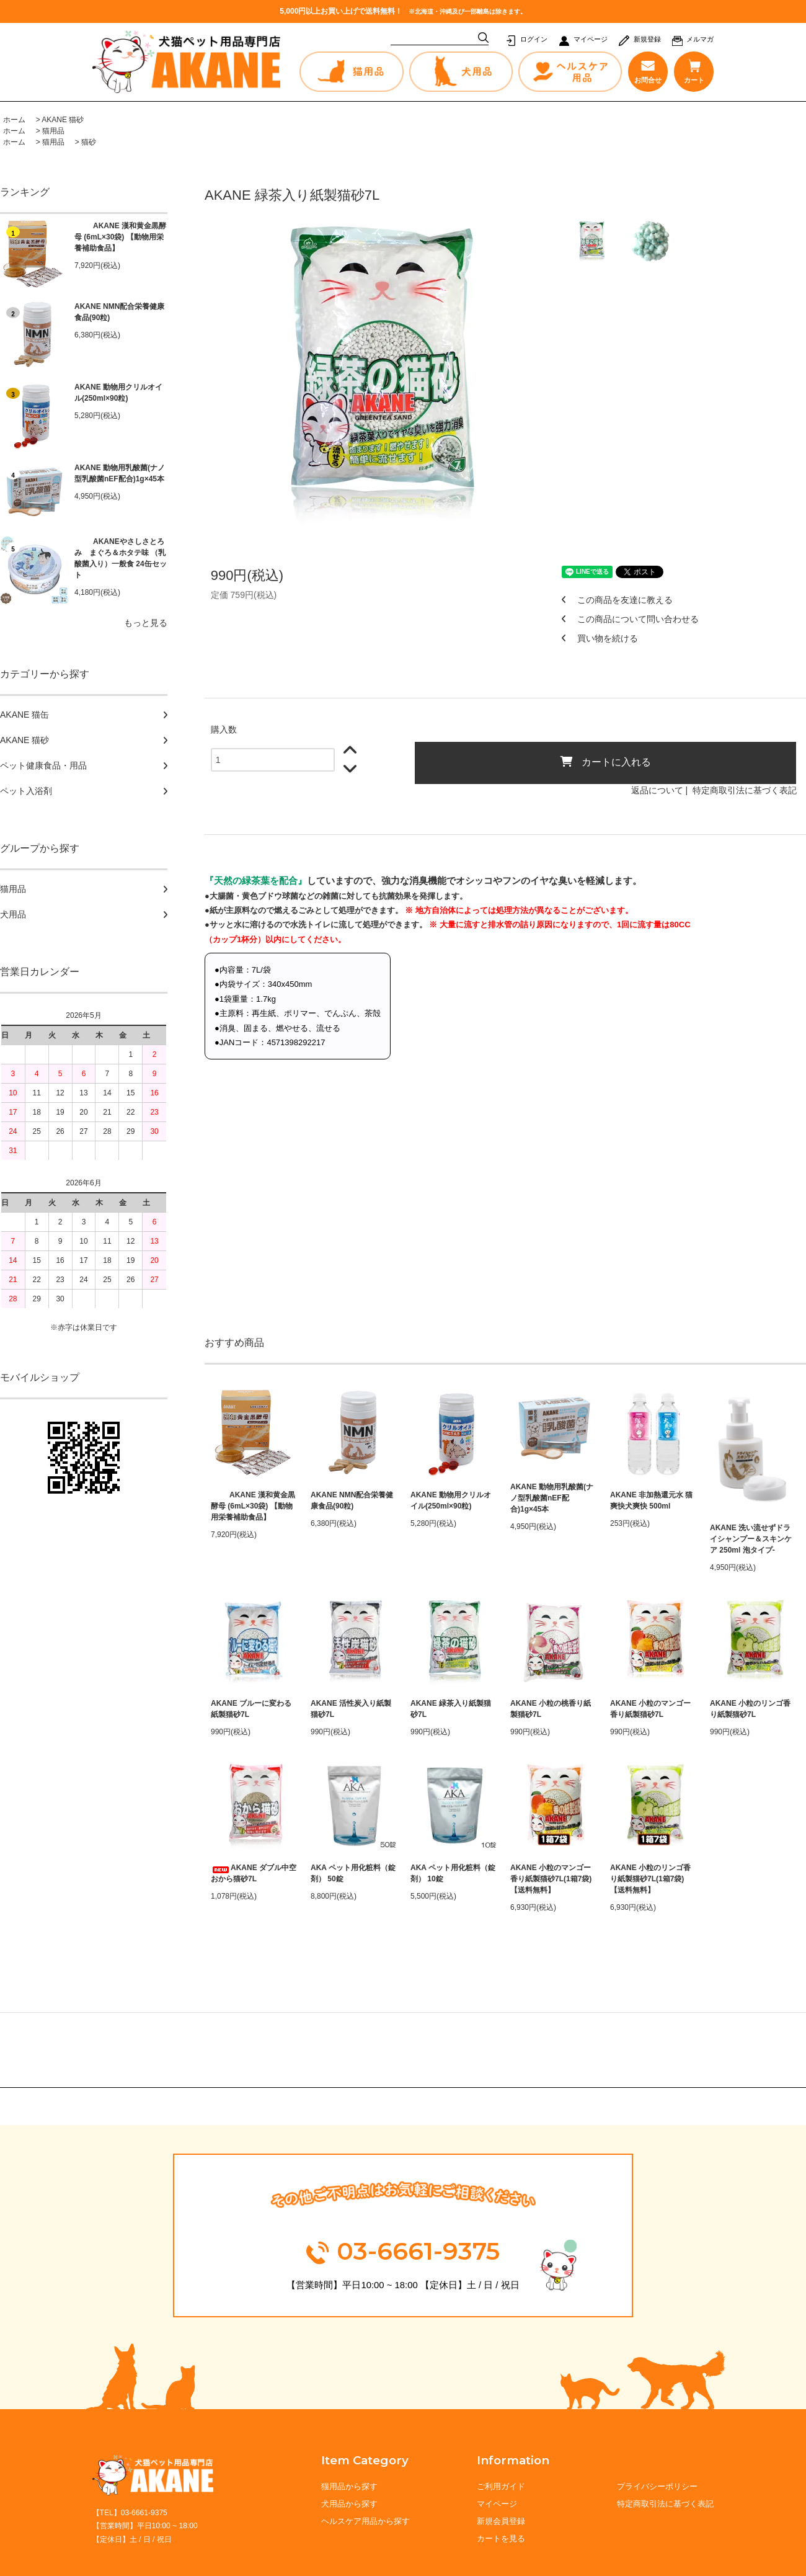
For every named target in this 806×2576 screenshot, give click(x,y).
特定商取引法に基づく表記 (745, 790)
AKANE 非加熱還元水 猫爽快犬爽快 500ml (651, 1500)
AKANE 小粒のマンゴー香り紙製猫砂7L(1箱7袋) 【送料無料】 (550, 1878)
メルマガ (700, 39)
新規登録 (647, 39)
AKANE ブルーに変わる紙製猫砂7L (251, 1709)
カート (693, 71)
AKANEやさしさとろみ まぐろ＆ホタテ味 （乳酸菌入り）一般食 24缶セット (120, 558)
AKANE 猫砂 (63, 119)
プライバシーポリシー (657, 2486)
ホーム (14, 119)
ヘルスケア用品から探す (365, 2521)
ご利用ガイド (501, 2486)
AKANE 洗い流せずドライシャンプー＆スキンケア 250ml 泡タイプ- (751, 1538)
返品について (657, 790)
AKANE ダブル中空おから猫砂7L (253, 1873)
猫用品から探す (349, 2486)
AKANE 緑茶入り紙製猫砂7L (450, 1709)
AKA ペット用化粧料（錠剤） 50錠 (353, 1873)
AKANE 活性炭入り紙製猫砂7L (351, 1709)
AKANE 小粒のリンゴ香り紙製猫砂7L (750, 1709)
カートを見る (501, 2538)
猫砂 (88, 142)
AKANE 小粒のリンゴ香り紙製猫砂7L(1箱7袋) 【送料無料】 (650, 1878)
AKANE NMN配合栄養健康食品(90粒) (119, 312)
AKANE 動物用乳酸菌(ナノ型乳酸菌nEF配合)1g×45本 (119, 473)
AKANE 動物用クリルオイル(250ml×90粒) (118, 393)
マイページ (591, 39)
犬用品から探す (349, 2503)
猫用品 (53, 131)
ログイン (533, 39)
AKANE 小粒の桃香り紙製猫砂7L (550, 1709)
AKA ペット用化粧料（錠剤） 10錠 (452, 1873)
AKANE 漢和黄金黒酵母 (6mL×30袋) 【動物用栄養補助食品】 (120, 236)
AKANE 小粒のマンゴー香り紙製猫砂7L (650, 1709)
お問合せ (648, 71)
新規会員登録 (501, 2521)
